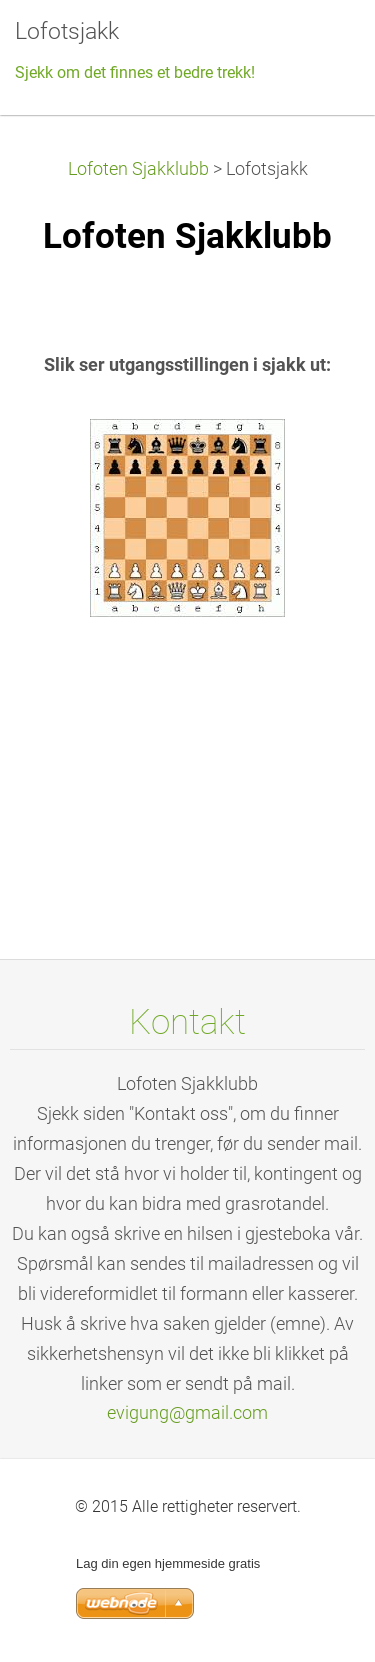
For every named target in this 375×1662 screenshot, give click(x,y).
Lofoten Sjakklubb (138, 169)
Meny (320, 45)
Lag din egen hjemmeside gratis (168, 1563)
